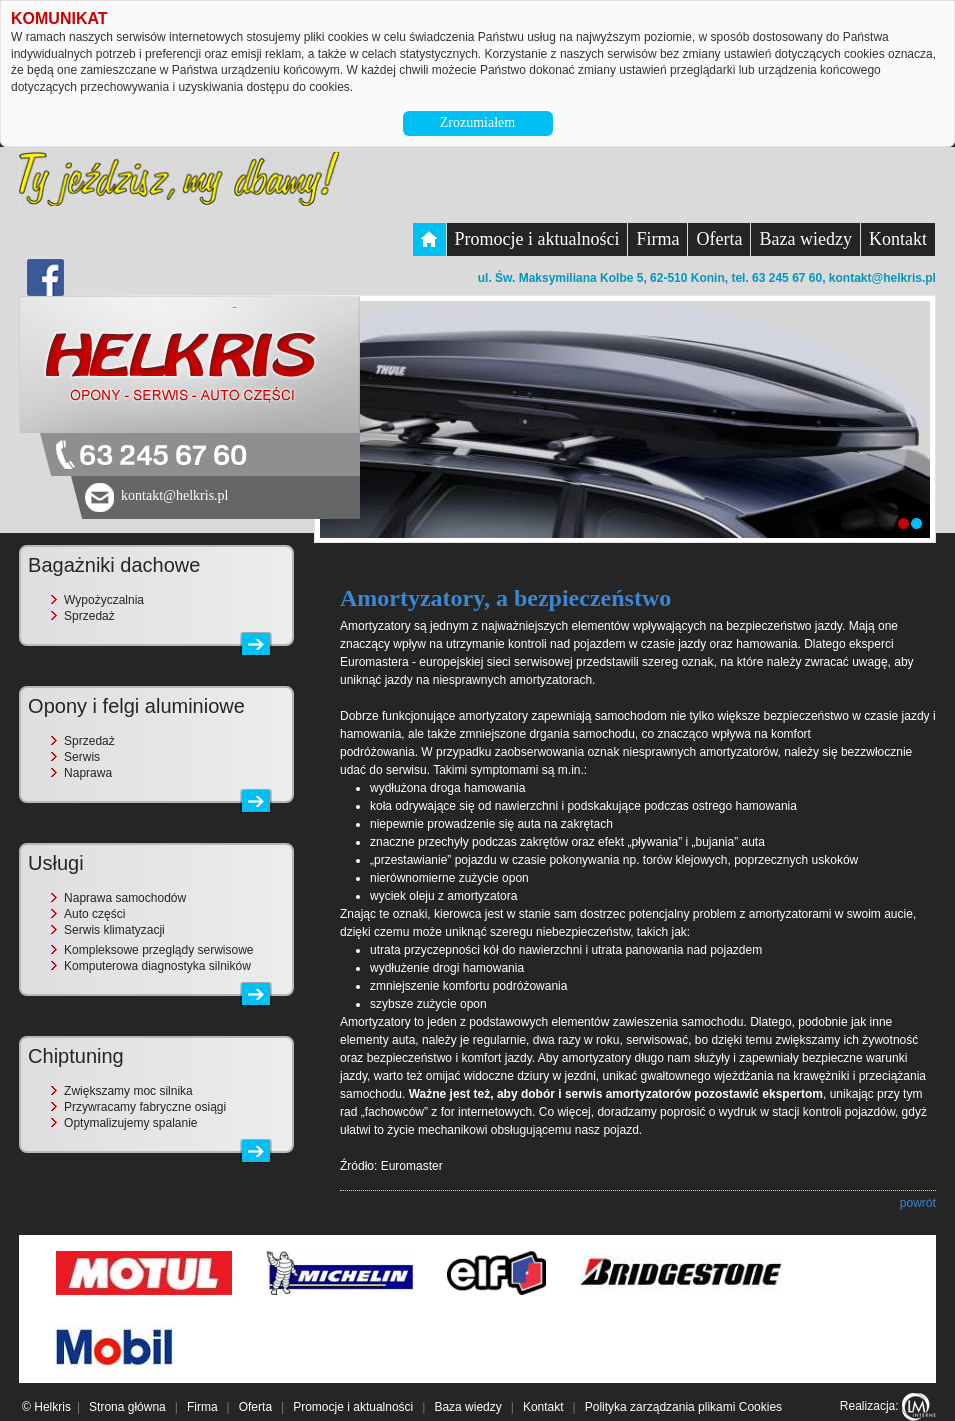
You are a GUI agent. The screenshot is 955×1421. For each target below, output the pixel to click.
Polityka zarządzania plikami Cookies (683, 1407)
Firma (657, 239)
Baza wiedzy (805, 239)
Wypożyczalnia (104, 600)
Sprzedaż (89, 616)
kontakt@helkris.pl (882, 278)
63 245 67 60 (163, 456)
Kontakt (898, 239)
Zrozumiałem (477, 122)
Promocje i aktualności (537, 239)
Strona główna (127, 1407)
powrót (918, 1203)
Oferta (719, 239)
